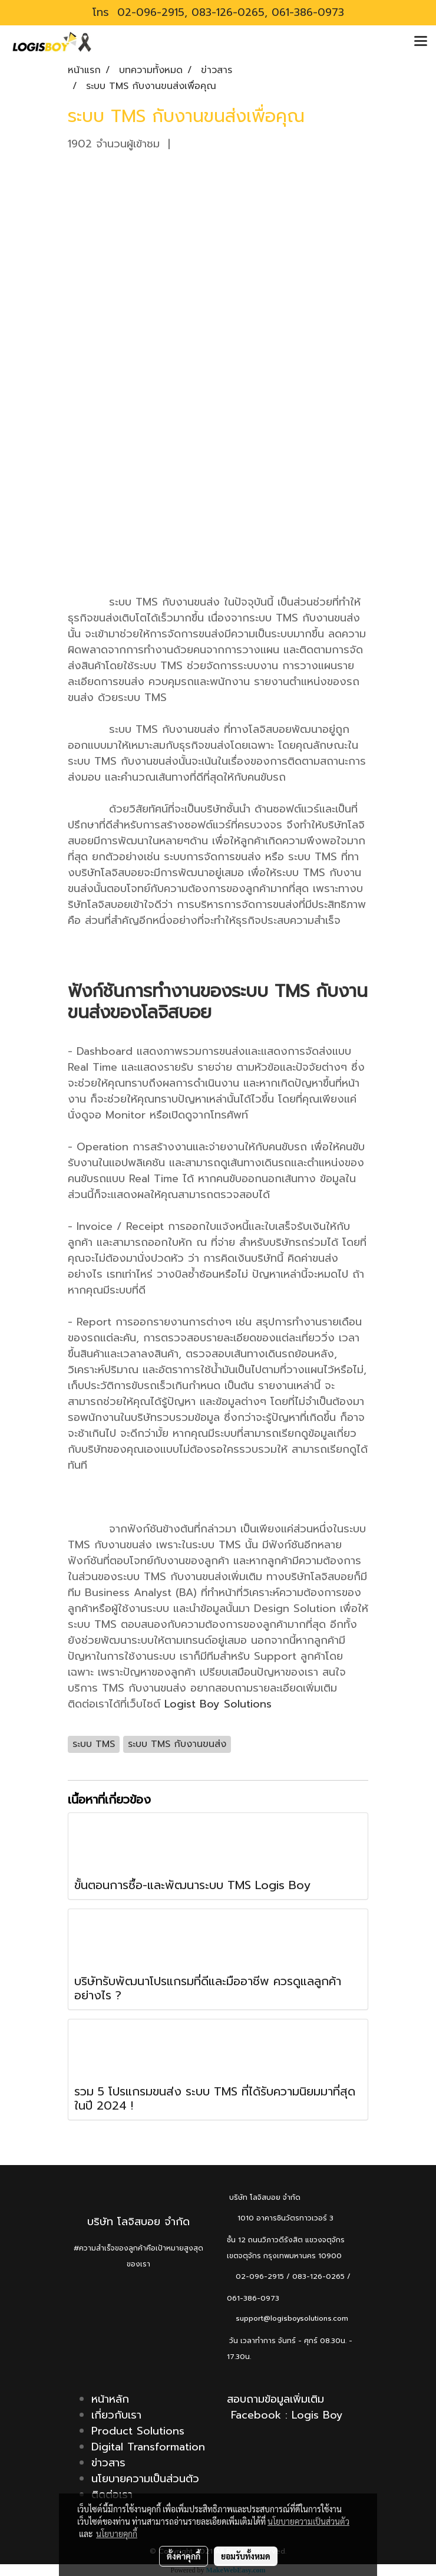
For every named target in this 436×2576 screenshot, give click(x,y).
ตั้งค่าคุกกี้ (183, 2556)
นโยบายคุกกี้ (116, 2533)
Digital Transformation (148, 2447)
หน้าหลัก (110, 2399)
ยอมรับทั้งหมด (245, 2556)
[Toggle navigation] (421, 42)
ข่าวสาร (108, 2463)
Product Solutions (137, 2431)
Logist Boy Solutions (218, 1704)
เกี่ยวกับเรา (116, 2415)
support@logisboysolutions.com (287, 2318)
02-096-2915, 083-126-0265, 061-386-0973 (228, 12)
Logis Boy (317, 2415)
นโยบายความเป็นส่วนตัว (145, 2478)
